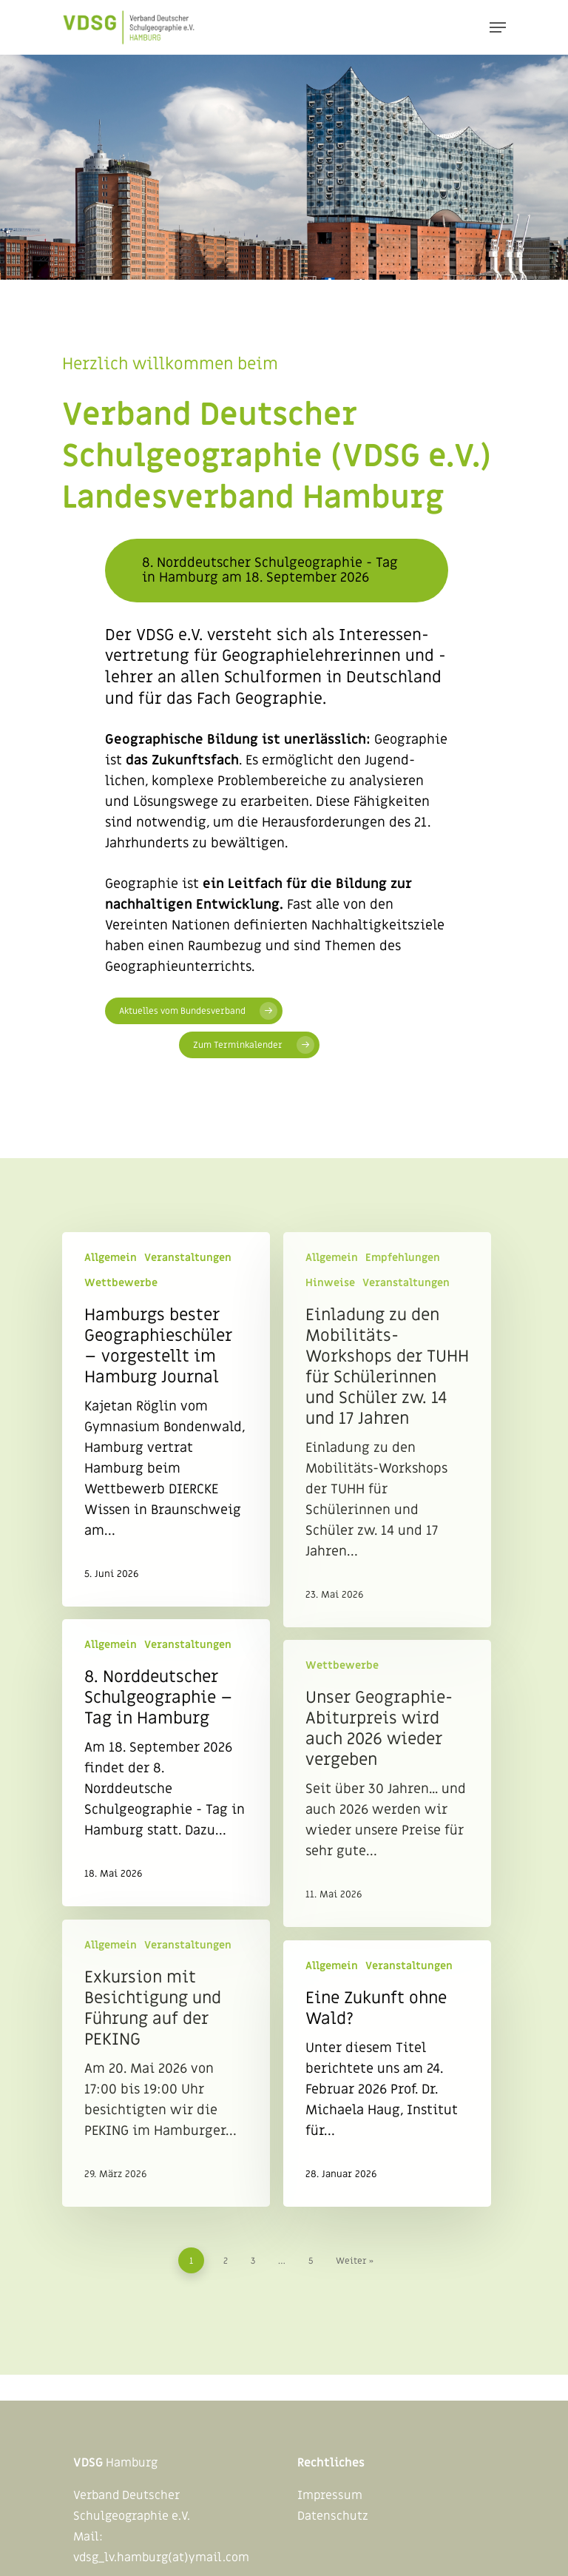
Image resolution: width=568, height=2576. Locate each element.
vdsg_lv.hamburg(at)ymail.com (161, 2557)
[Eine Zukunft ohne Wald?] (387, 2073)
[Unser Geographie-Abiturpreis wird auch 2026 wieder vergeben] (387, 1783)
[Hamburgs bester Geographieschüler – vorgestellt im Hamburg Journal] (166, 1419)
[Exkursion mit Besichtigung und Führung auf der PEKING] (166, 2063)
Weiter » (354, 2261)
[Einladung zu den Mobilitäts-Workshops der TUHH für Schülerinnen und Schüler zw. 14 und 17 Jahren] (387, 1429)
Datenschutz (332, 2516)
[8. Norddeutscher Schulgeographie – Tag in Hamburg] (166, 1762)
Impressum (329, 2495)
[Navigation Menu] (498, 27)
